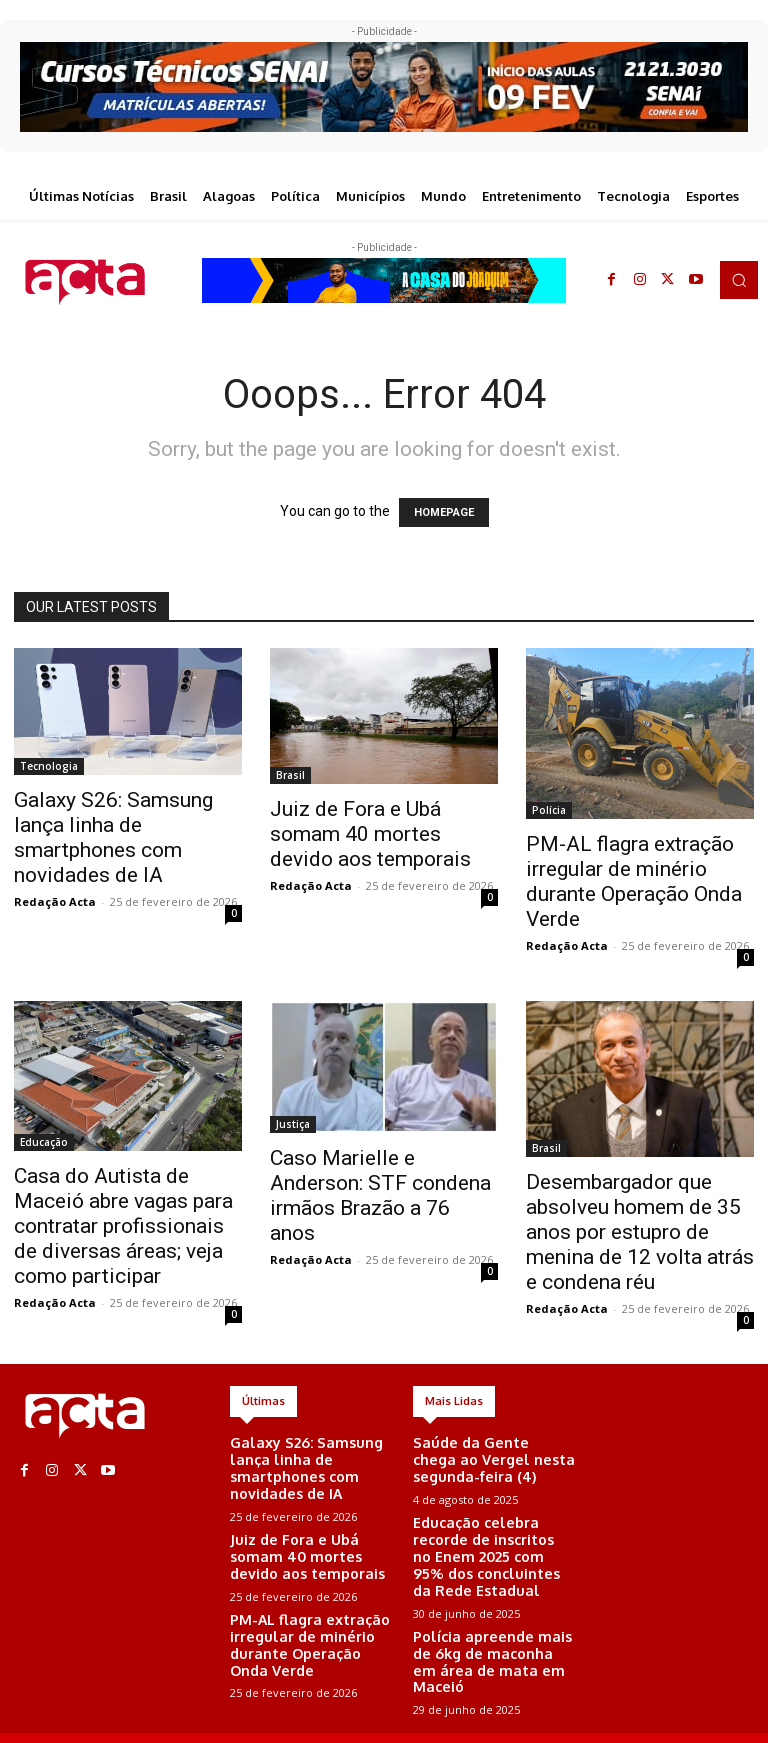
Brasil (290, 775)
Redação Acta (55, 901)
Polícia (549, 810)
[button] (739, 280)
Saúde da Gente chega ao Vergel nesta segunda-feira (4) (488, 1457)
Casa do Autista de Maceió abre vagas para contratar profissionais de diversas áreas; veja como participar (123, 1226)
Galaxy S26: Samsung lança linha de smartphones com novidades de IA (113, 837)
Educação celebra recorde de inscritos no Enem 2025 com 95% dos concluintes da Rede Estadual (493, 1536)
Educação (44, 1142)
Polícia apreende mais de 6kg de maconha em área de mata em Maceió (492, 1614)
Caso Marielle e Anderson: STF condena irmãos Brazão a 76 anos (380, 1195)
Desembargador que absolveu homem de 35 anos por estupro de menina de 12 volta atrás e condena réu (640, 1232)
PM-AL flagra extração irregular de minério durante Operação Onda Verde (634, 881)
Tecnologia (49, 766)
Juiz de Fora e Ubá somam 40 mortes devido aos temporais (370, 834)
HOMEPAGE (444, 512)
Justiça (293, 1124)
